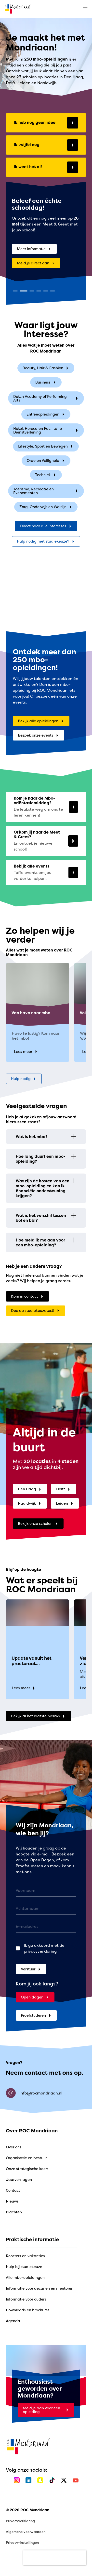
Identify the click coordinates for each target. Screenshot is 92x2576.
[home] (17, 9)
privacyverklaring (40, 1951)
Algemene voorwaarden (25, 2531)
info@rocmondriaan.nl (34, 2093)
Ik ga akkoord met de (44, 1948)
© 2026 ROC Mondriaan (27, 2509)
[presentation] (54, 2557)
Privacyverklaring (20, 2520)
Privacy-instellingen (22, 2542)
